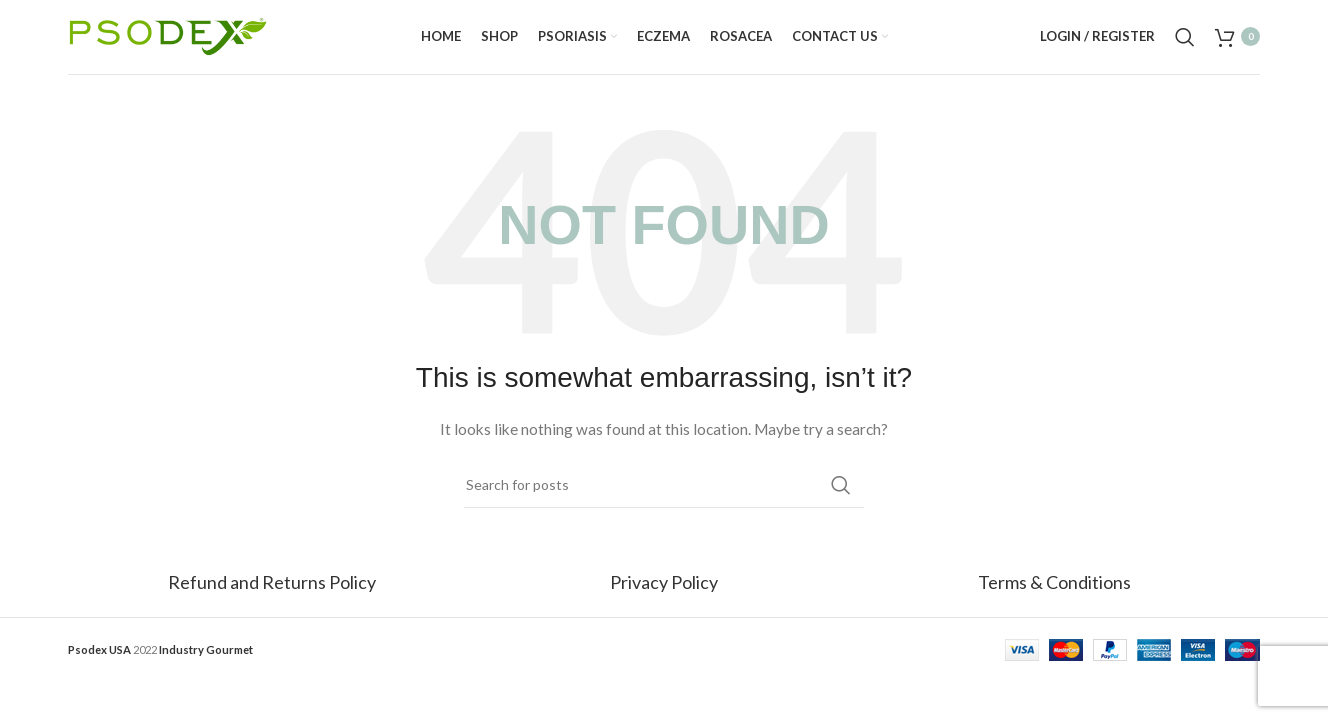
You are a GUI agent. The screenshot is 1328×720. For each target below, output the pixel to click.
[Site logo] (168, 42)
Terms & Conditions (1054, 597)
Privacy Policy (664, 597)
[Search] (1185, 45)
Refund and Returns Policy (273, 597)
